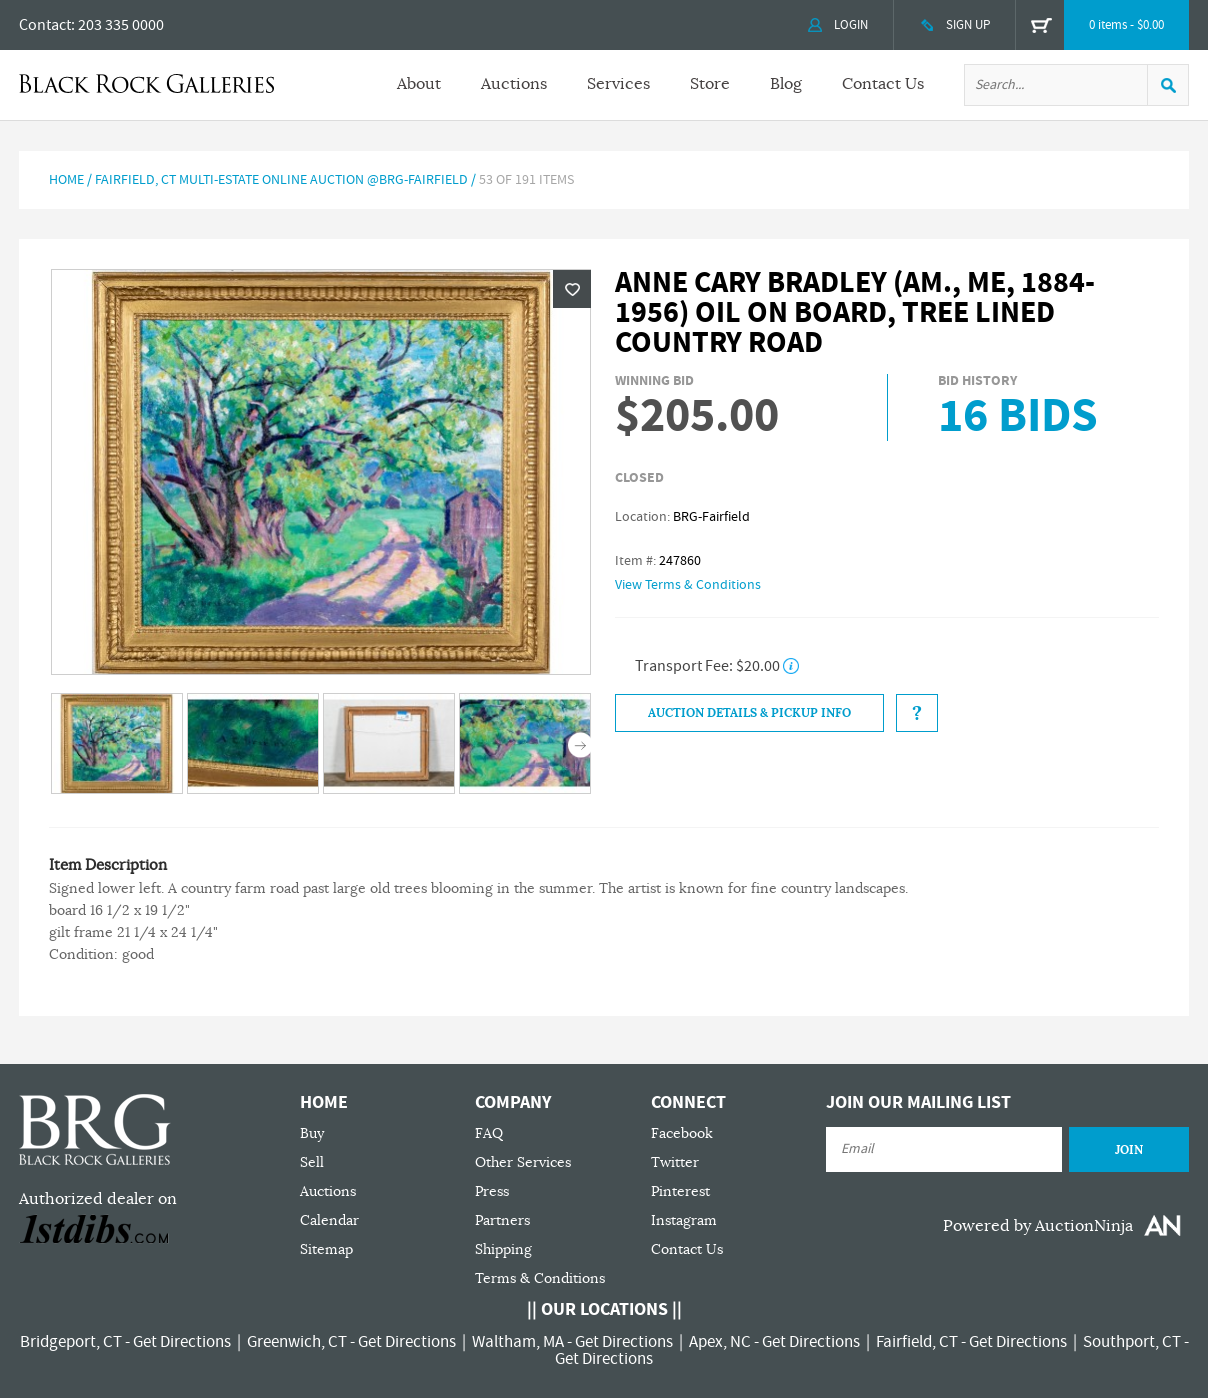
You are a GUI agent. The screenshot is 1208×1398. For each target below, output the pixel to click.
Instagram (684, 1220)
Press (492, 1191)
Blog (786, 84)
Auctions (514, 84)
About (419, 84)
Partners (502, 1220)
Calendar (329, 1220)
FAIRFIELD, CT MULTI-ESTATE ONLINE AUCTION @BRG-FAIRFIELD (281, 180)
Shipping (503, 1249)
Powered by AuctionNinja (1038, 1226)
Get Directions (182, 1342)
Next (580, 745)
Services (618, 84)
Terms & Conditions (540, 1278)
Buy (312, 1133)
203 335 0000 (121, 25)
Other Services (523, 1162)
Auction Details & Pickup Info (749, 713)
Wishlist (572, 289)
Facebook (682, 1133)
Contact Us (883, 84)
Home (66, 180)
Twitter (675, 1162)
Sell (312, 1162)
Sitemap (326, 1249)
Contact (45, 25)
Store (710, 84)
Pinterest (680, 1191)
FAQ (489, 1133)
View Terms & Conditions (688, 585)
